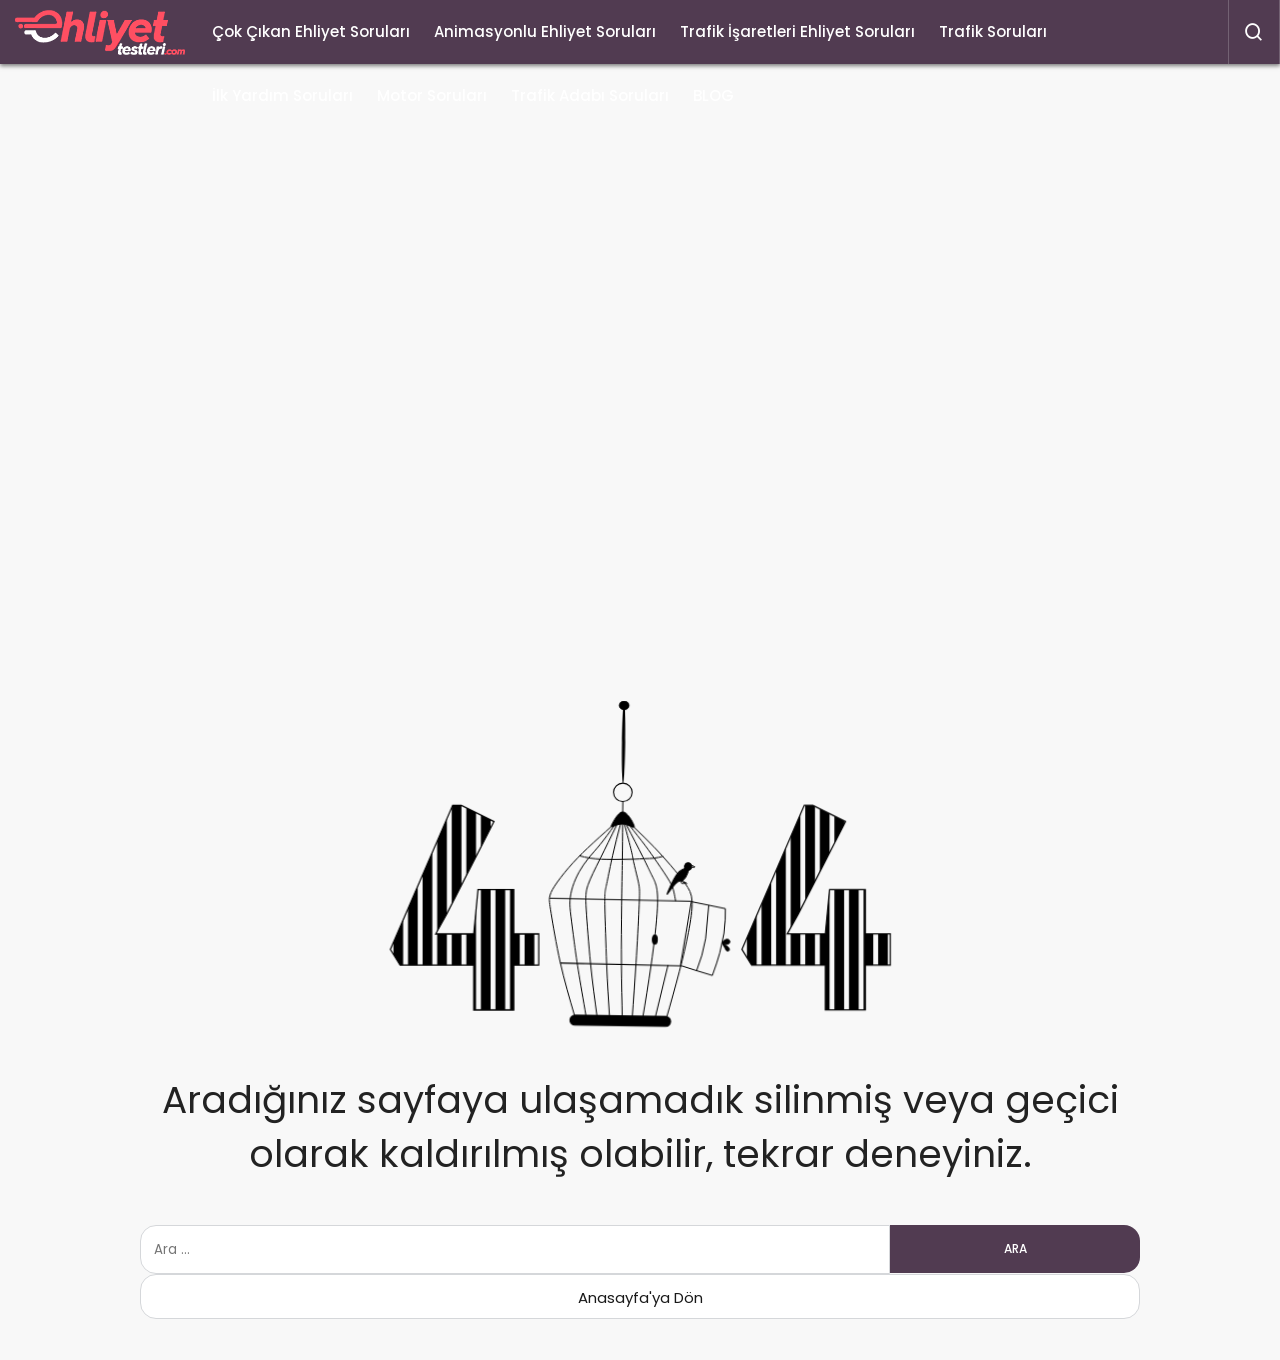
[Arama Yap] (1254, 32)
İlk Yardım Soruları (282, 95)
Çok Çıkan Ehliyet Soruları (311, 31)
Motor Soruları (432, 95)
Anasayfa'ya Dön (640, 1297)
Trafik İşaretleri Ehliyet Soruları (797, 31)
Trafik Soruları (993, 31)
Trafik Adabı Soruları (590, 95)
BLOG (713, 95)
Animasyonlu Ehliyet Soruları (545, 31)
